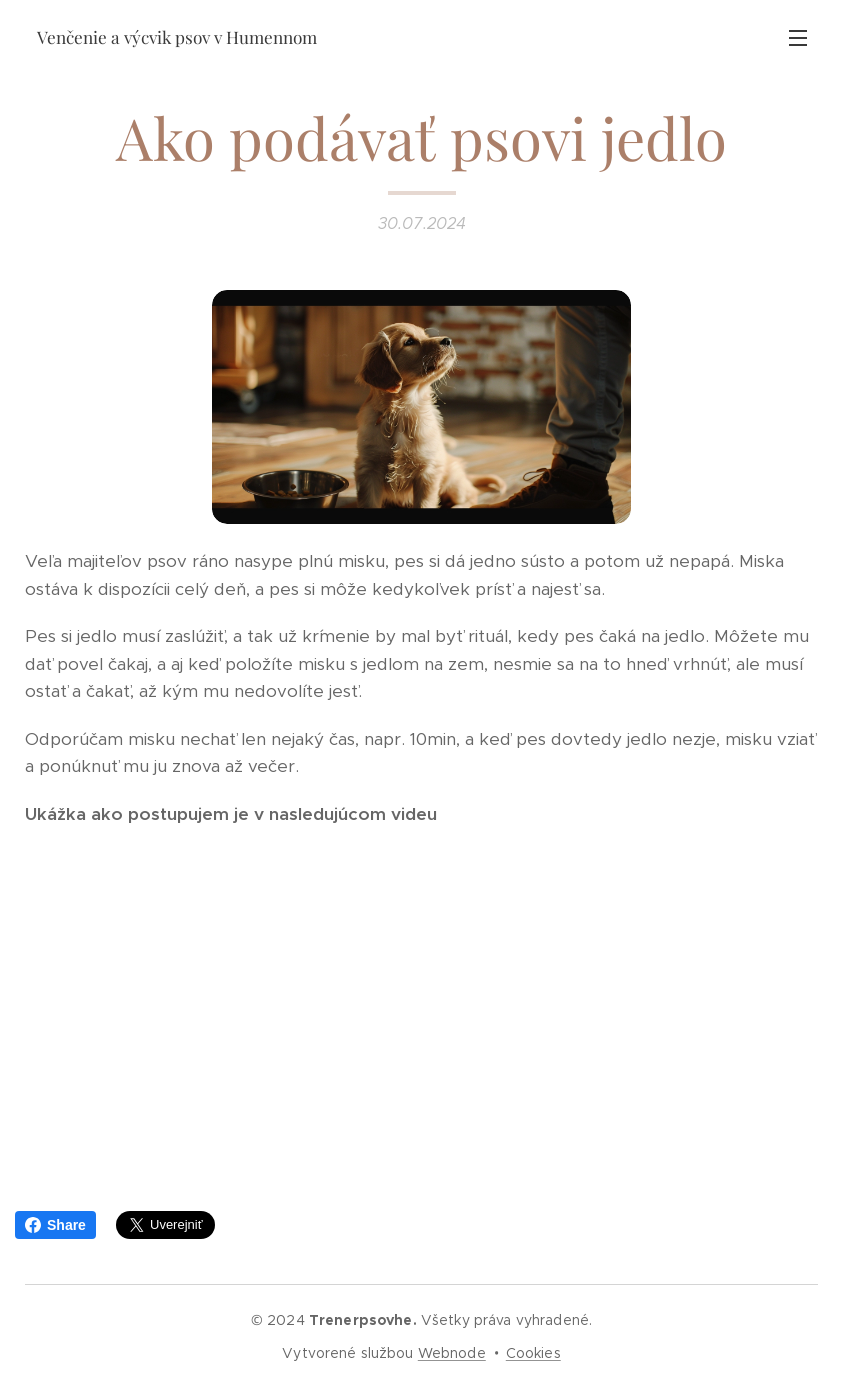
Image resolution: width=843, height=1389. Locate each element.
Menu (798, 38)
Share (55, 1225)
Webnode (452, 1353)
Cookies (533, 1353)
